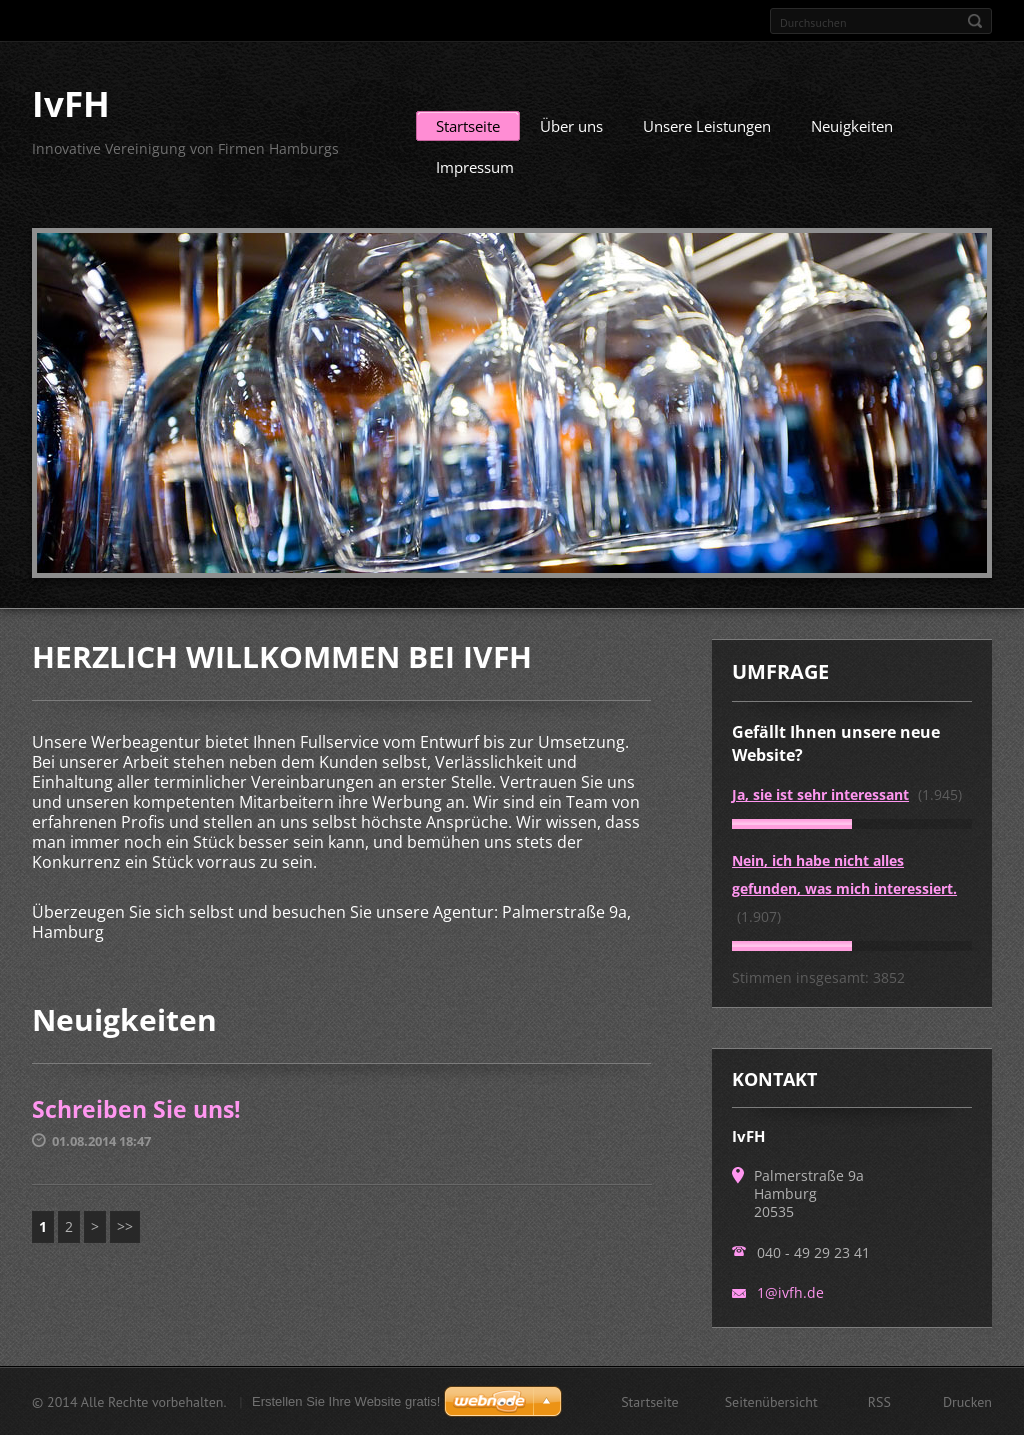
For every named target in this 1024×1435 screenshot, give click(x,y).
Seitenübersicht (771, 1401)
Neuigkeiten (852, 126)
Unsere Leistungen (707, 126)
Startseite (468, 126)
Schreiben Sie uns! (136, 1109)
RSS (879, 1401)
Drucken (967, 1401)
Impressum (475, 167)
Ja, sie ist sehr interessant (820, 794)
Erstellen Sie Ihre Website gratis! (346, 1400)
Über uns (571, 126)
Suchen (975, 21)
